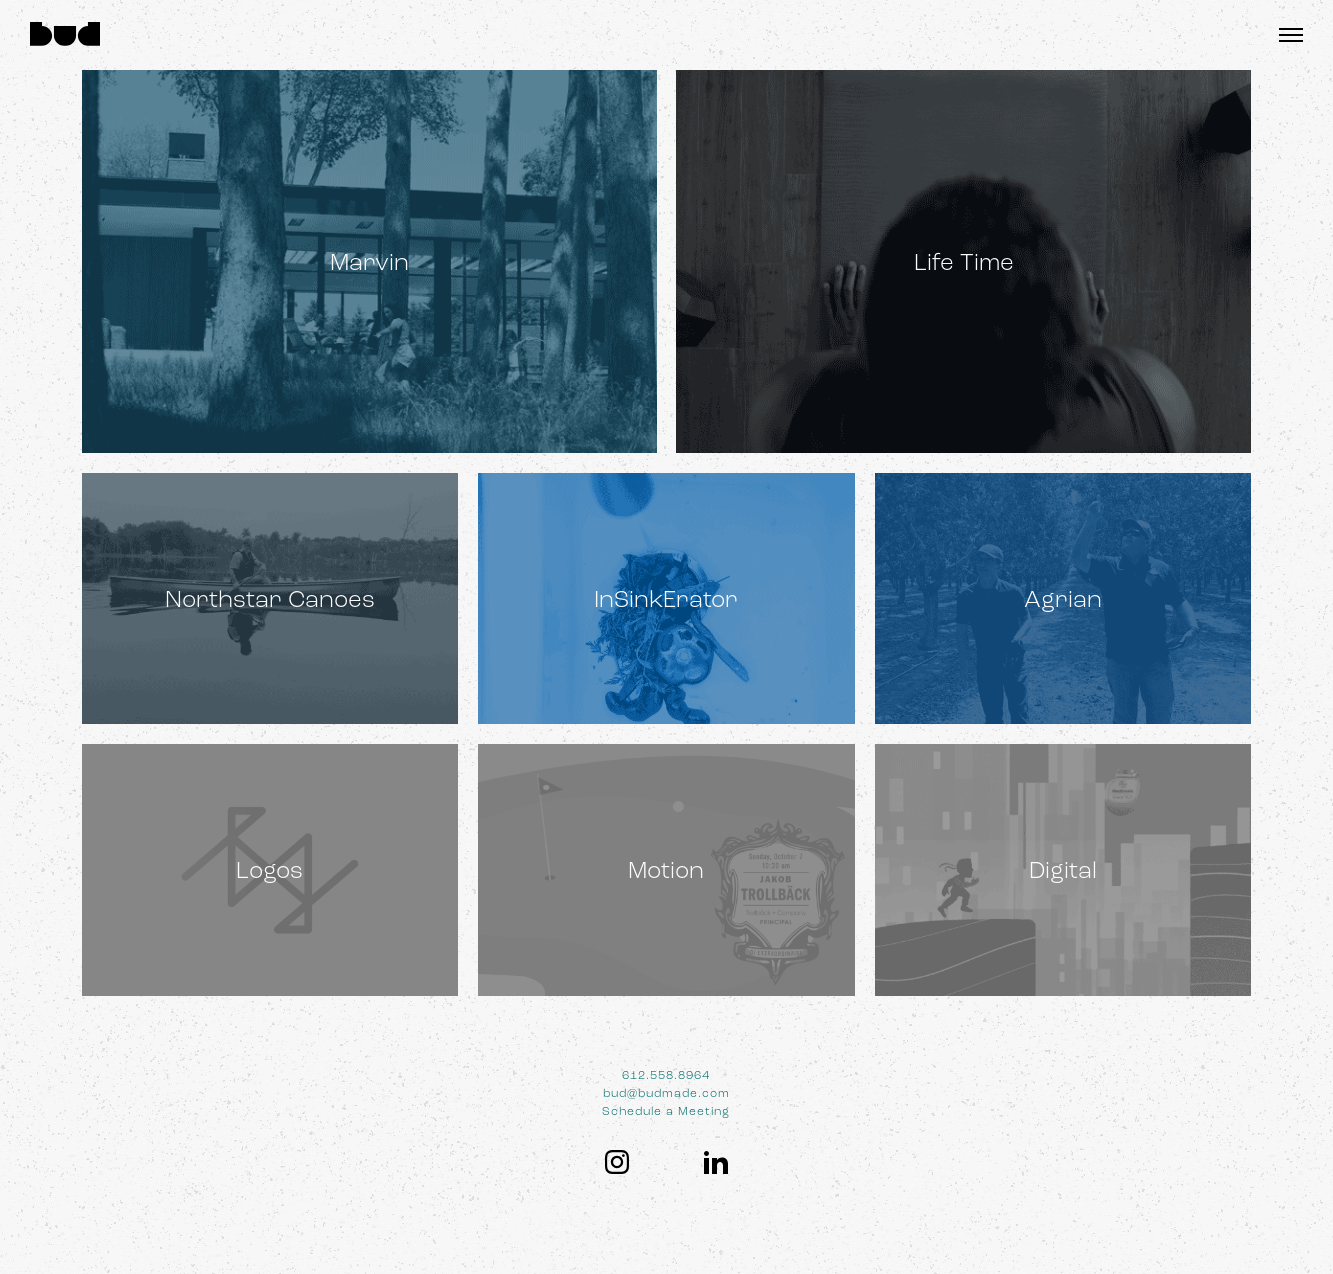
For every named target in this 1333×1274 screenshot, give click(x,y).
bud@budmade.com (666, 1093)
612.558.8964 (666, 1075)
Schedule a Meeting (666, 1111)
